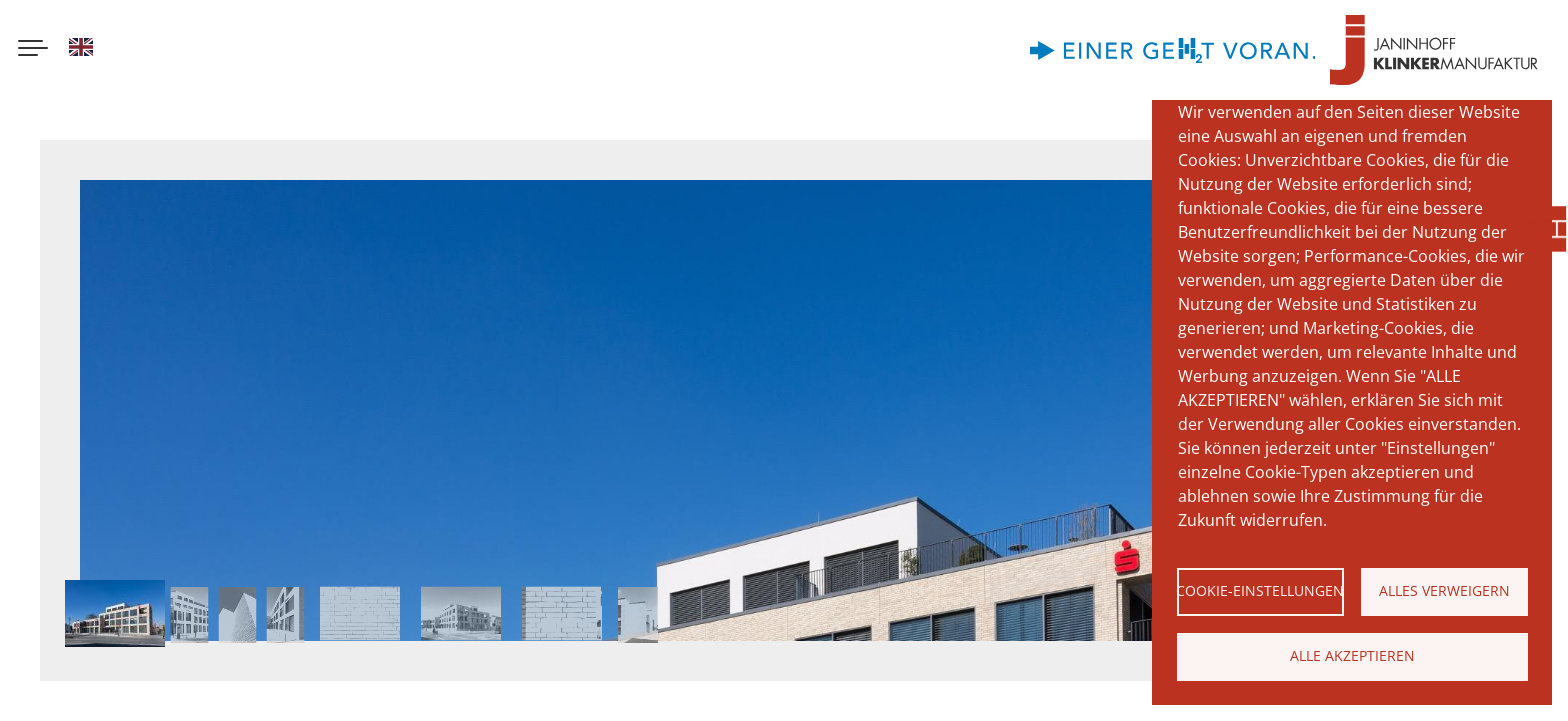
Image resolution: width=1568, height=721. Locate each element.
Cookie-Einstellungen (1260, 590)
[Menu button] (33, 50)
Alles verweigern (1444, 590)
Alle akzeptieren (1352, 655)
